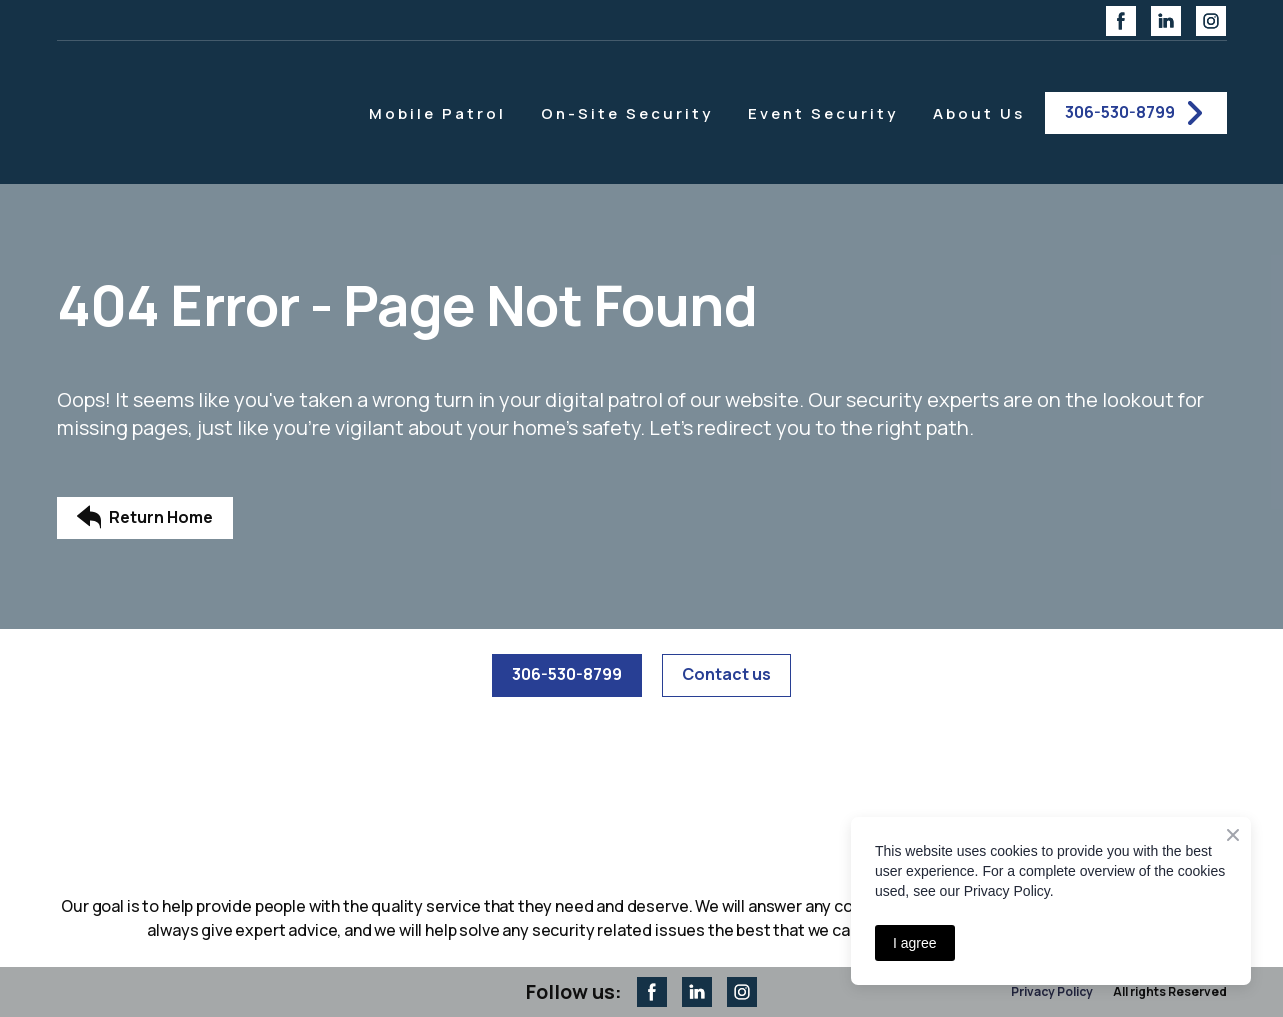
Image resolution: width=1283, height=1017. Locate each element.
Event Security (823, 113)
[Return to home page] (195, 113)
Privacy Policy (1052, 991)
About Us (979, 113)
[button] (1121, 21)
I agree (915, 943)
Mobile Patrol (437, 113)
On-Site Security (627, 113)
